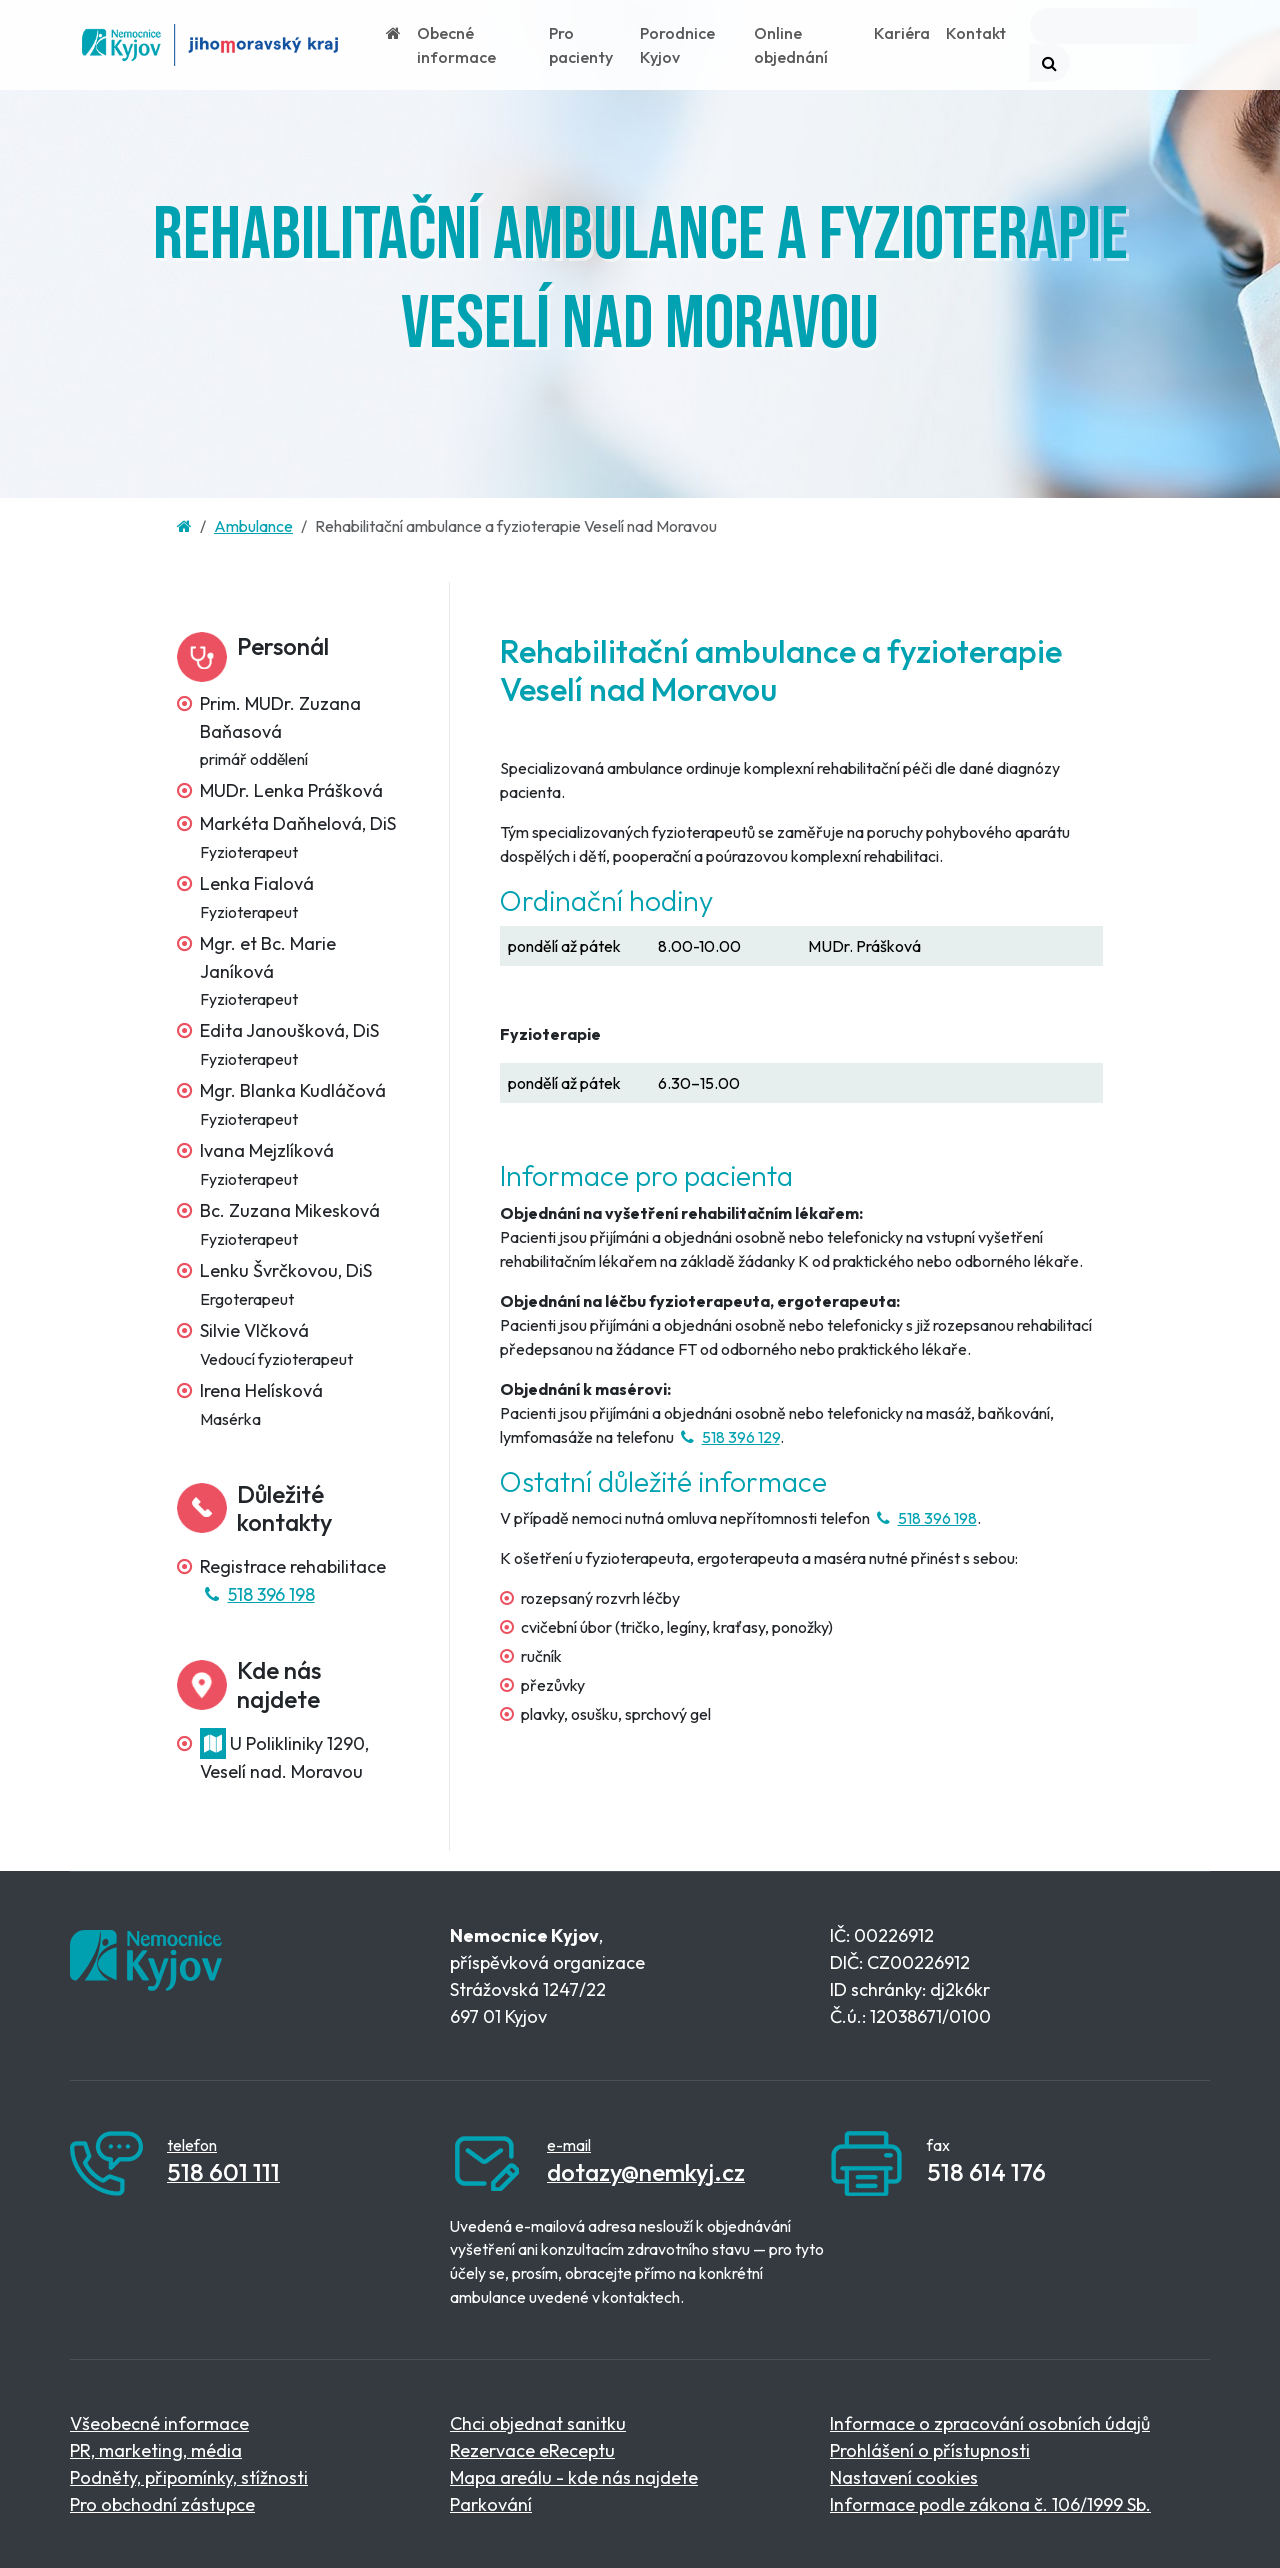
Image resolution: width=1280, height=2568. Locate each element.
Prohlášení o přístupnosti (930, 2450)
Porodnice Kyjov (677, 45)
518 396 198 (257, 1594)
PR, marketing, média (156, 2450)
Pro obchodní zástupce (162, 2504)
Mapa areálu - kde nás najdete (574, 2477)
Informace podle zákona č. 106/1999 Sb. (990, 2504)
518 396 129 (728, 1437)
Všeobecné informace (159, 2423)
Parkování (491, 2504)
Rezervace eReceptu (532, 2450)
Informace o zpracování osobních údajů (990, 2423)
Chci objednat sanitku (538, 2423)
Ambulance (253, 526)
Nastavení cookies (904, 2477)
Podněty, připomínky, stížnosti (189, 2477)
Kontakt (976, 33)
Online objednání (791, 45)
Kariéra (902, 33)
